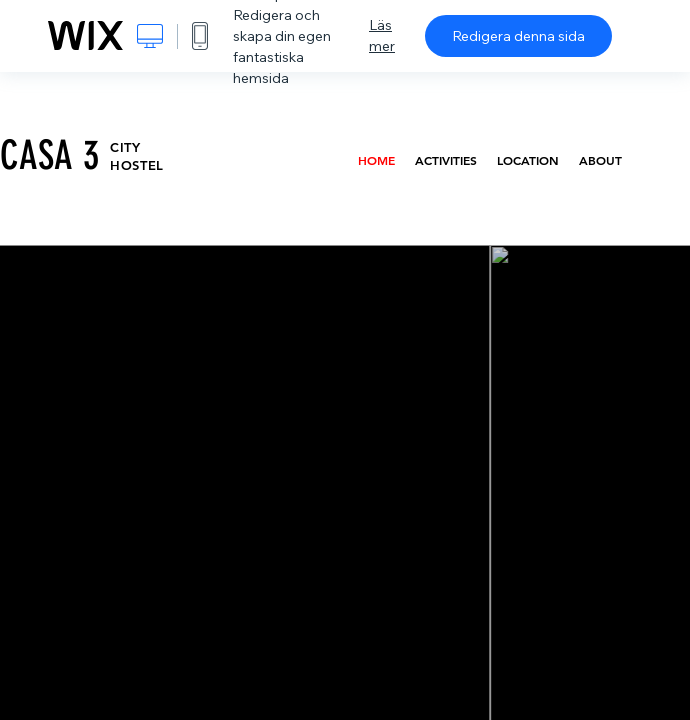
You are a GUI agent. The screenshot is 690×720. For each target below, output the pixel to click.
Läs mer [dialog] (382, 35)
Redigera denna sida (518, 36)
